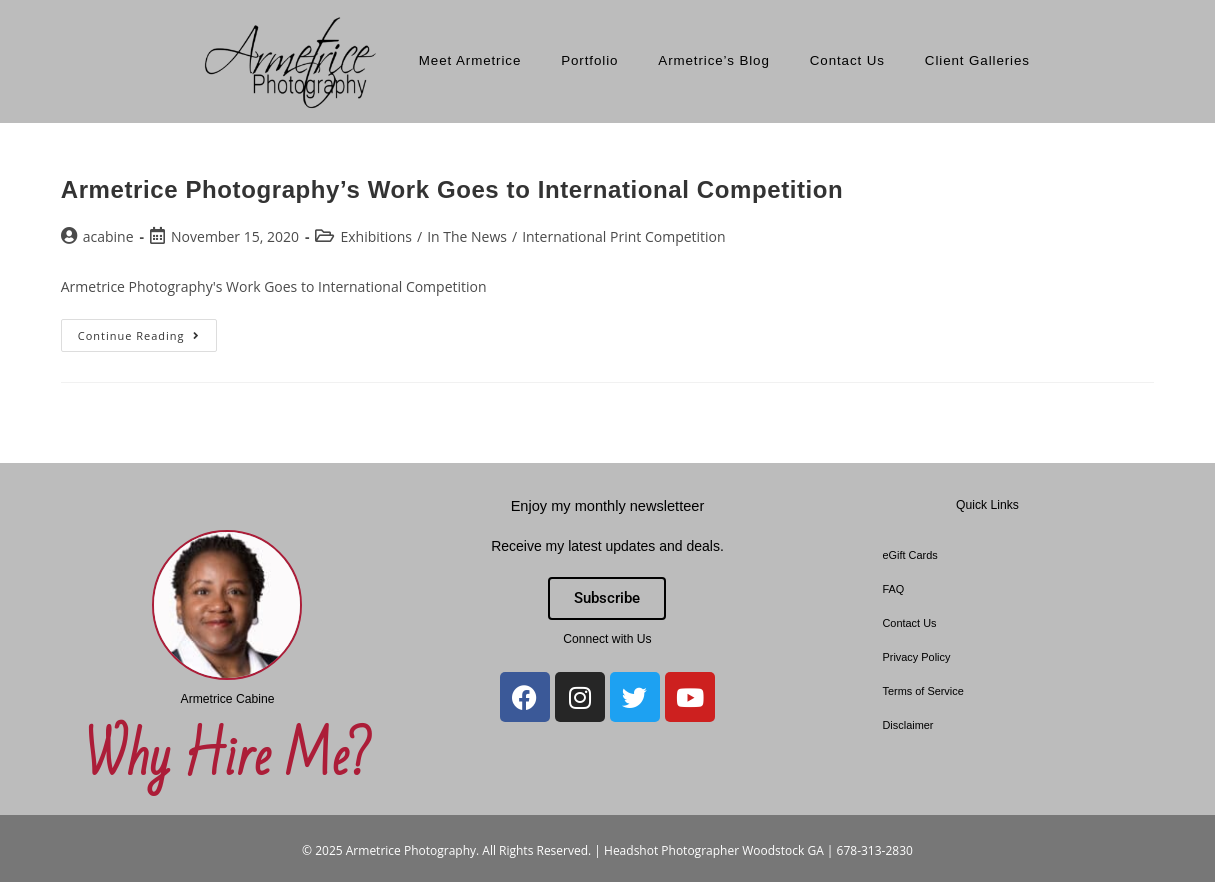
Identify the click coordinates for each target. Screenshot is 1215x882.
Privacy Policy (916, 657)
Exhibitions (376, 236)
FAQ (893, 589)
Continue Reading (147, 331)
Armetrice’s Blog (713, 60)
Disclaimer (907, 725)
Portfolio (589, 60)
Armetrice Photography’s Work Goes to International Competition (452, 189)
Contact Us (847, 60)
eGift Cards (909, 555)
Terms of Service (922, 691)
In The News (467, 236)
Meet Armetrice (470, 60)
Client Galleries (977, 60)
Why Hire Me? (227, 758)
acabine (108, 236)
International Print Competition (624, 236)
